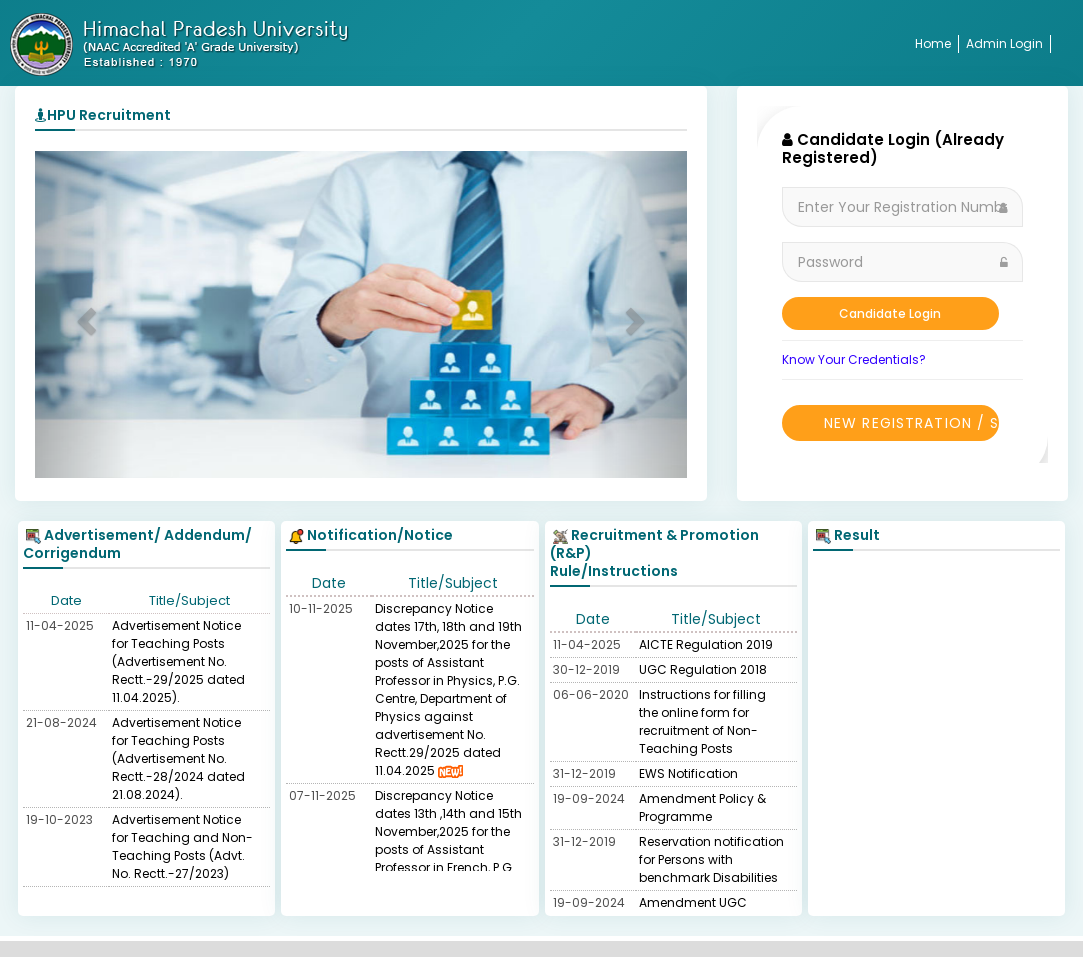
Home (933, 43)
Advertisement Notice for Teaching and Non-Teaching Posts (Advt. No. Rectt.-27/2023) (182, 846)
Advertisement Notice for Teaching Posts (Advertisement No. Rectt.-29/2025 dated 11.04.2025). (178, 661)
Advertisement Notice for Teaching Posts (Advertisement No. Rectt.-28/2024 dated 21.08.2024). (178, 758)
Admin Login (1004, 43)
